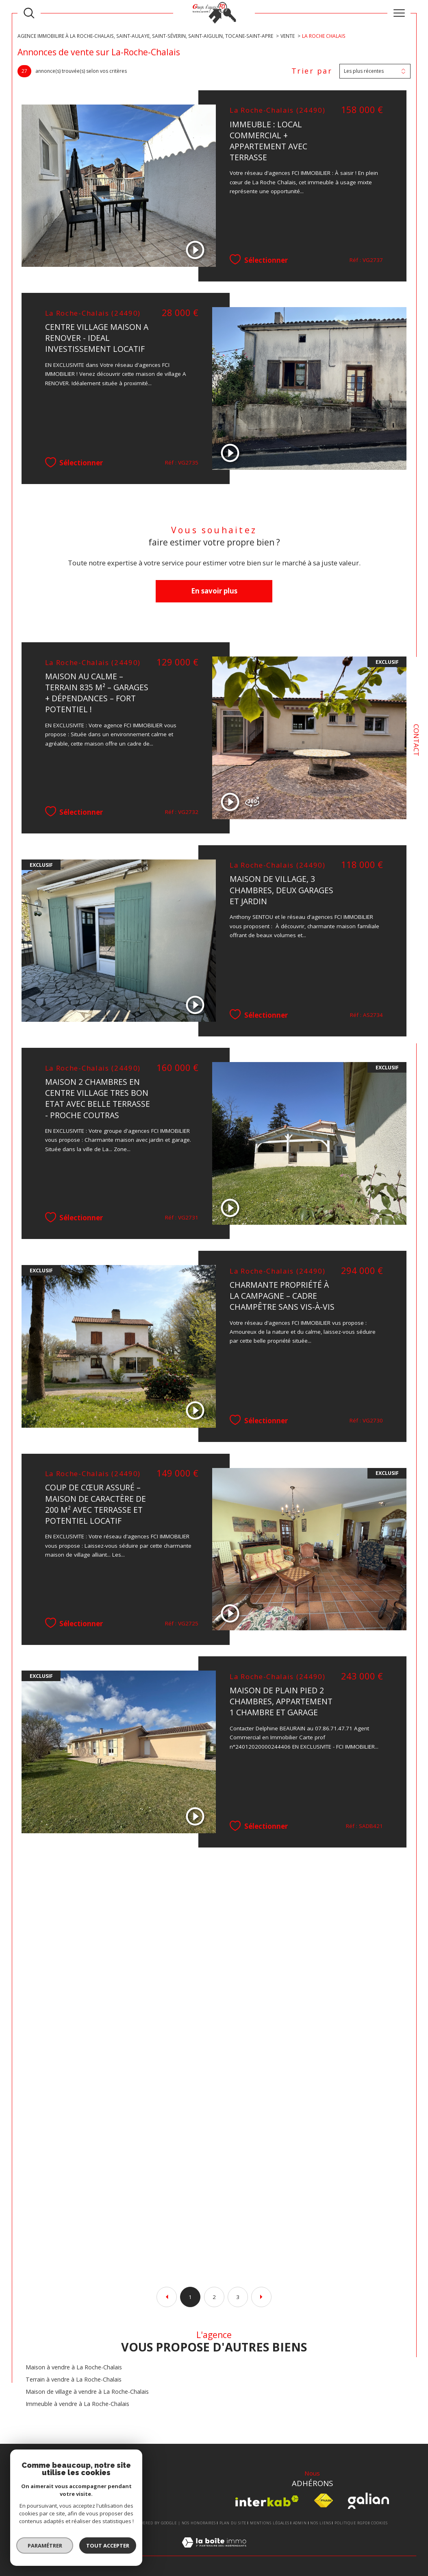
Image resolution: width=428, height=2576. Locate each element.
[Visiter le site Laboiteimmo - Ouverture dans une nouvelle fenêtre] (214, 2551)
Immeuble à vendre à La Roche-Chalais (77, 2404)
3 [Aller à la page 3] (237, 2297)
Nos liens (320, 2523)
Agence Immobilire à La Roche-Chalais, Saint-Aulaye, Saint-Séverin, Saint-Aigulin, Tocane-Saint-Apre (145, 36)
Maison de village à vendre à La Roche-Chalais (87, 2391)
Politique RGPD (351, 2523)
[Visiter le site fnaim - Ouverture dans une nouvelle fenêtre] (323, 2500)
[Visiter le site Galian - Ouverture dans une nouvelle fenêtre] (368, 2501)
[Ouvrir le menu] (399, 13)
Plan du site (233, 2523)
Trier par (311, 71)
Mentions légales (269, 2523)
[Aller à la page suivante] (261, 2297)
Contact (416, 740)
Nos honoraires (199, 2523)
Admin (300, 2523)
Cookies (379, 2523)
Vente (287, 36)
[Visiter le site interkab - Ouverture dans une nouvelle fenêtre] (267, 2500)
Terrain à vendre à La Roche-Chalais (74, 2379)
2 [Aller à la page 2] (214, 2297)
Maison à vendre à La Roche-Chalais (74, 2367)
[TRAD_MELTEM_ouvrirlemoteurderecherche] (29, 13)
